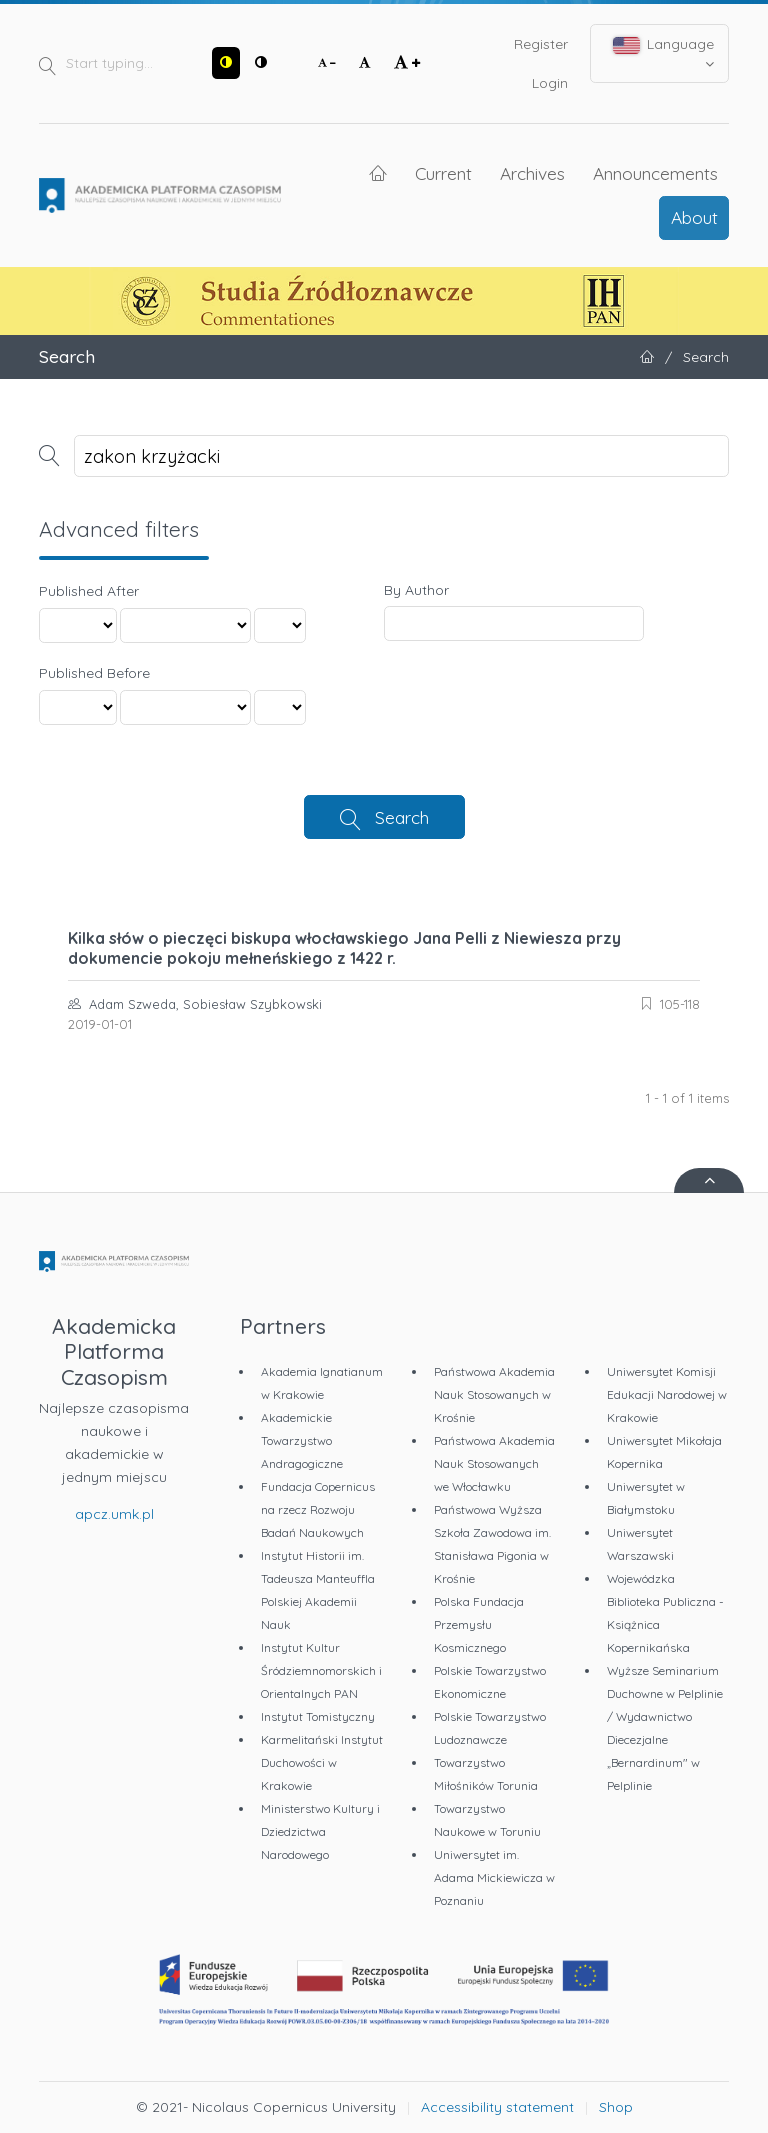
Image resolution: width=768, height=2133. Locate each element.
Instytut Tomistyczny (318, 1716)
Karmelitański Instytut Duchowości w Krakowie (322, 1762)
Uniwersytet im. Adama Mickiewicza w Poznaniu (494, 1877)
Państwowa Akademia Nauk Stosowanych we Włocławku (494, 1463)
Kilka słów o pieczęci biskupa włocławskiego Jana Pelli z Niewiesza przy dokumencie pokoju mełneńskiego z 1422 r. (344, 948)
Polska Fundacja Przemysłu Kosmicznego (479, 1624)
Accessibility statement (497, 2107)
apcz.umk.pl (114, 1514)
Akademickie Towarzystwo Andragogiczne (302, 1440)
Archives (532, 173)
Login (550, 83)
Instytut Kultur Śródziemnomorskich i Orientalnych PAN (321, 1670)
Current (443, 173)
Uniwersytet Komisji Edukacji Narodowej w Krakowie (667, 1394)
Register (541, 44)
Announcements (655, 173)
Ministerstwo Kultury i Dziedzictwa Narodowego (320, 1831)
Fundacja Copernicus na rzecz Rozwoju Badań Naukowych (318, 1509)
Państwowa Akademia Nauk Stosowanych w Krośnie (494, 1394)
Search (402, 817)
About (694, 217)
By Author (416, 590)
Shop (616, 2107)
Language (664, 53)
